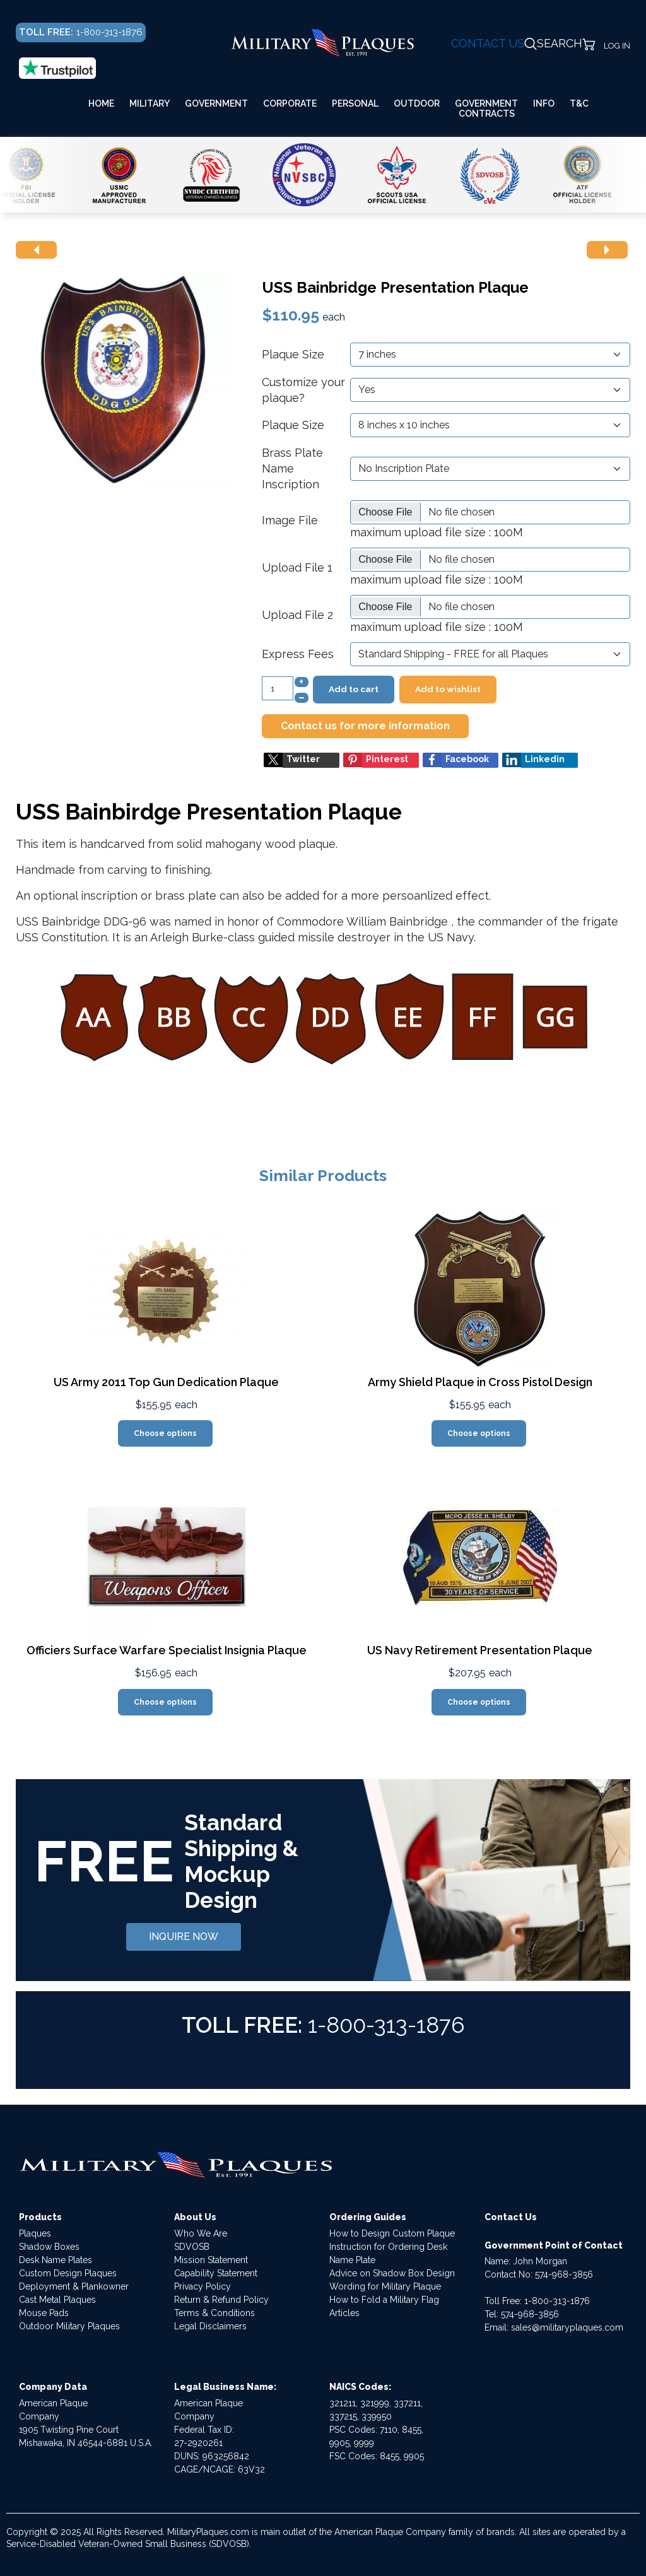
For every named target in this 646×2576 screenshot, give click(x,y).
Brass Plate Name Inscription (292, 468)
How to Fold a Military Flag (384, 2300)
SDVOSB (191, 2247)
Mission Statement (211, 2260)
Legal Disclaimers (210, 2326)
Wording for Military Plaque (385, 2286)
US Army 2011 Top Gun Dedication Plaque (166, 1382)
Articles (344, 2313)
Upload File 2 (297, 614)
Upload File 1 (297, 567)
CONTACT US (487, 43)
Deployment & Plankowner (74, 2286)
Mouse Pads (44, 2313)
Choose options (165, 1433)
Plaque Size (293, 354)
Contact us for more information (365, 726)
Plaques (35, 2233)
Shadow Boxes (49, 2247)
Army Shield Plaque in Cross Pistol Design (480, 1382)
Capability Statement (215, 2273)
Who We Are (200, 2233)
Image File (290, 520)
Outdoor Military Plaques (69, 2326)
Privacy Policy (202, 2286)
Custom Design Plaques (68, 2273)
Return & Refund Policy (221, 2300)
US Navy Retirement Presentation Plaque (479, 1650)
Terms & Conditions (214, 2313)
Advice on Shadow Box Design (392, 2273)
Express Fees (298, 654)
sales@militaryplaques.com (567, 2327)
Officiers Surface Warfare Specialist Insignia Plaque (166, 1650)
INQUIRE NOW (183, 1937)
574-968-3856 (564, 2274)
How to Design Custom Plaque (392, 2233)
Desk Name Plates (55, 2260)
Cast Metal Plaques (57, 2300)
